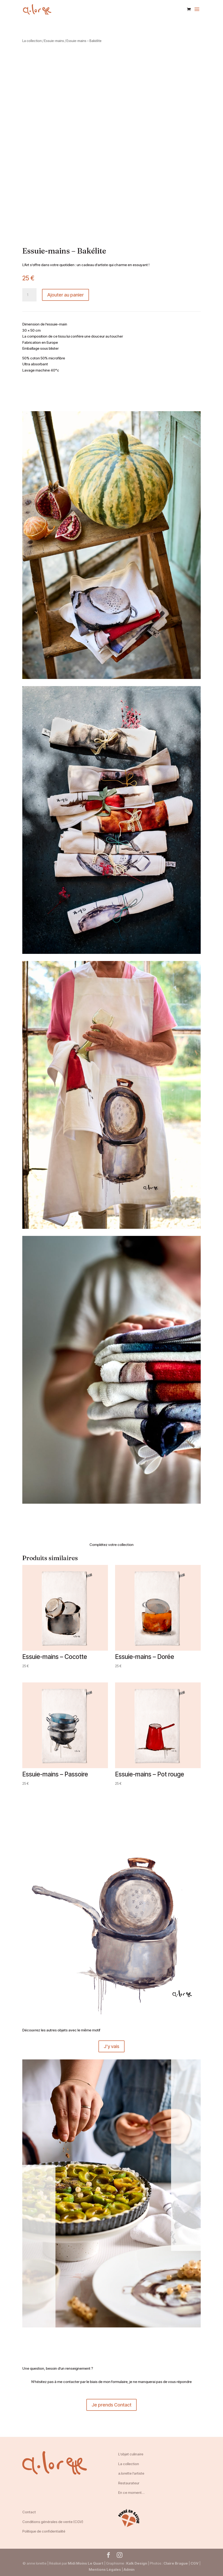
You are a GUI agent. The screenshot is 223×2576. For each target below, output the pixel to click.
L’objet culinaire (130, 2454)
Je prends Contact (111, 2405)
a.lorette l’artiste (131, 2473)
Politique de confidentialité (43, 2531)
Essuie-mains (54, 41)
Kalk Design (136, 2563)
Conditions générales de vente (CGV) (52, 2521)
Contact (29, 2512)
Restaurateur (128, 2483)
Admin (129, 2569)
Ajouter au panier (65, 295)
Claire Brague (175, 2563)
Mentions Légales (105, 2569)
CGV (194, 2563)
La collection (32, 41)
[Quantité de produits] (29, 294)
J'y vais (111, 2046)
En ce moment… (131, 2492)
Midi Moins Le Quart (85, 2563)
